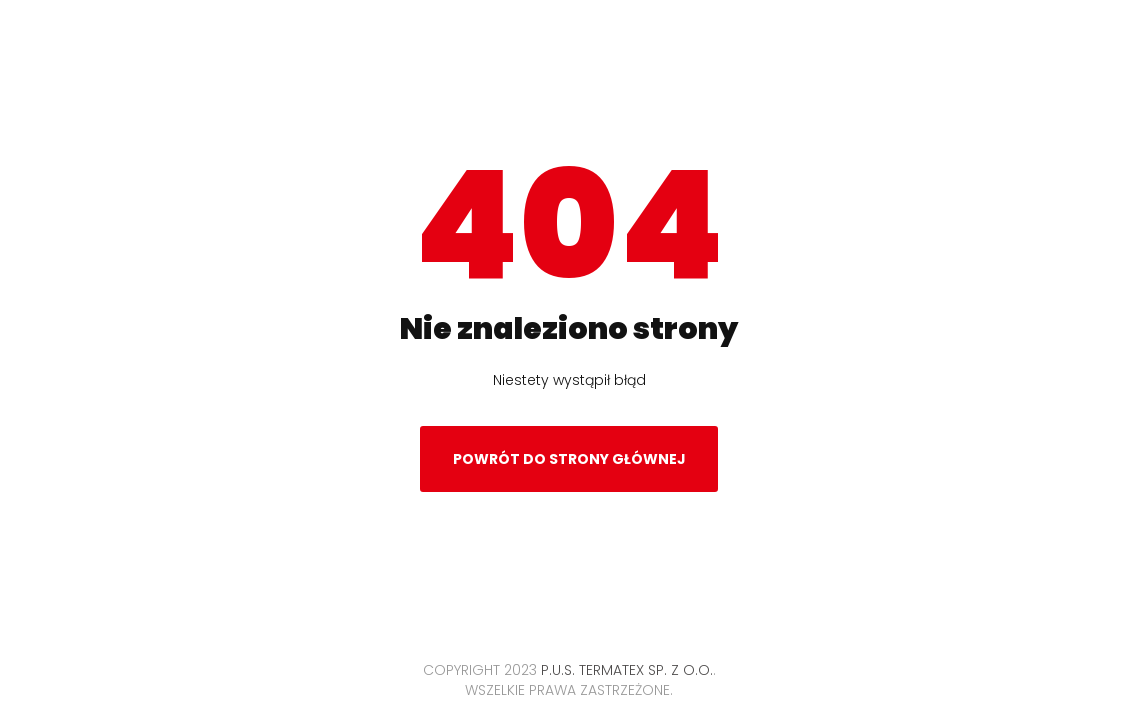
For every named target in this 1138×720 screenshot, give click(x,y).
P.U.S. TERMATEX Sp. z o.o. (627, 670)
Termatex (569, 64)
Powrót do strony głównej (569, 465)
